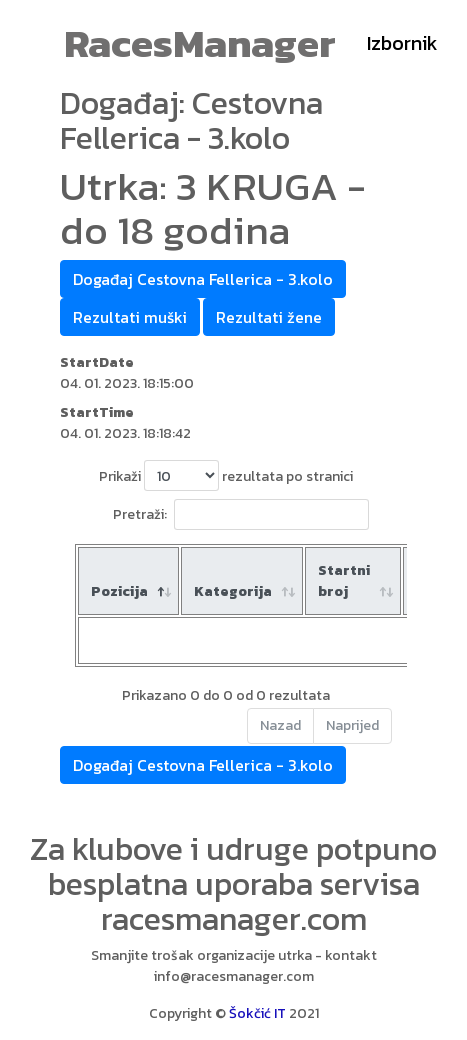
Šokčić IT (257, 1013)
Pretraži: (241, 514)
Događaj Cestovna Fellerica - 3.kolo (203, 279)
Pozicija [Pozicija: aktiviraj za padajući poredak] (119, 591)
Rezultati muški (130, 317)
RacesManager (200, 43)
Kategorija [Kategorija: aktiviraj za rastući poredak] (233, 591)
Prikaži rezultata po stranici (226, 475)
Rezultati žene (269, 317)
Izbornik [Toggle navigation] (402, 43)
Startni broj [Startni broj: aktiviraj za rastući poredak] (344, 581)
